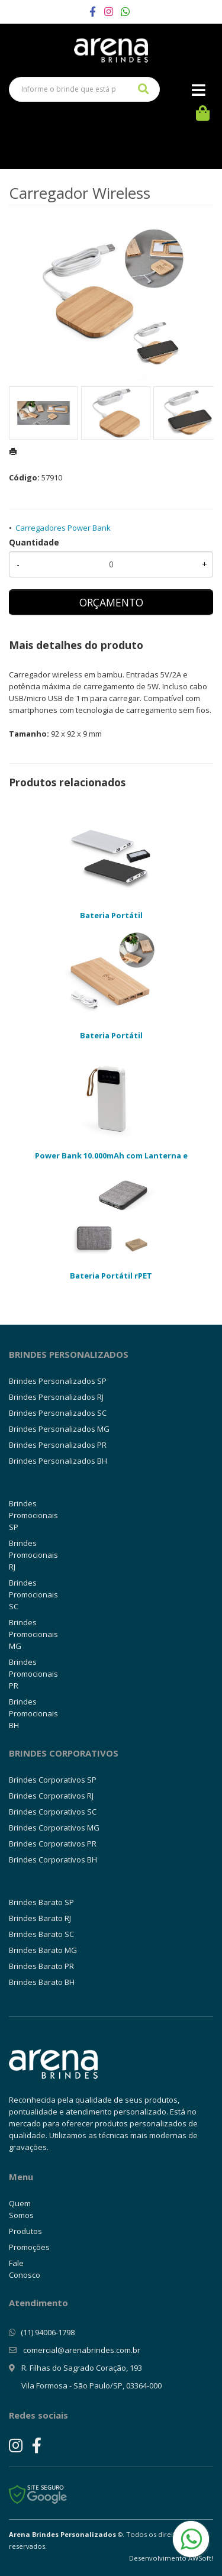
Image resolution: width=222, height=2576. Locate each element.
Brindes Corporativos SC (52, 1811)
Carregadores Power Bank (63, 527)
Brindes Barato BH (42, 1982)
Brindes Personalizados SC (58, 1413)
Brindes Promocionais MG (33, 1634)
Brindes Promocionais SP (33, 1515)
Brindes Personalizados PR (58, 1444)
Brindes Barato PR (41, 1966)
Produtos (25, 2231)
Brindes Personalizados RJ (56, 1397)
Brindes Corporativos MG (54, 1827)
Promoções (29, 2247)
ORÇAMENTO (111, 602)
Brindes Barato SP (41, 1902)
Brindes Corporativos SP (52, 1779)
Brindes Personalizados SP (58, 1381)
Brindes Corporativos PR (52, 1843)
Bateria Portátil (111, 915)
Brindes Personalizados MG (59, 1428)
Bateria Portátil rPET (111, 1275)
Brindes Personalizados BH (58, 1460)
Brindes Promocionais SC (33, 1594)
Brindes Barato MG (43, 1950)
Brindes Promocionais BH (33, 1713)
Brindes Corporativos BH (53, 1859)
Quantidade (34, 542)
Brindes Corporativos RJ (51, 1795)
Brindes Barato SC (41, 1934)
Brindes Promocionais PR (33, 1674)
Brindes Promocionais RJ (33, 1555)
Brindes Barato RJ (40, 1918)
